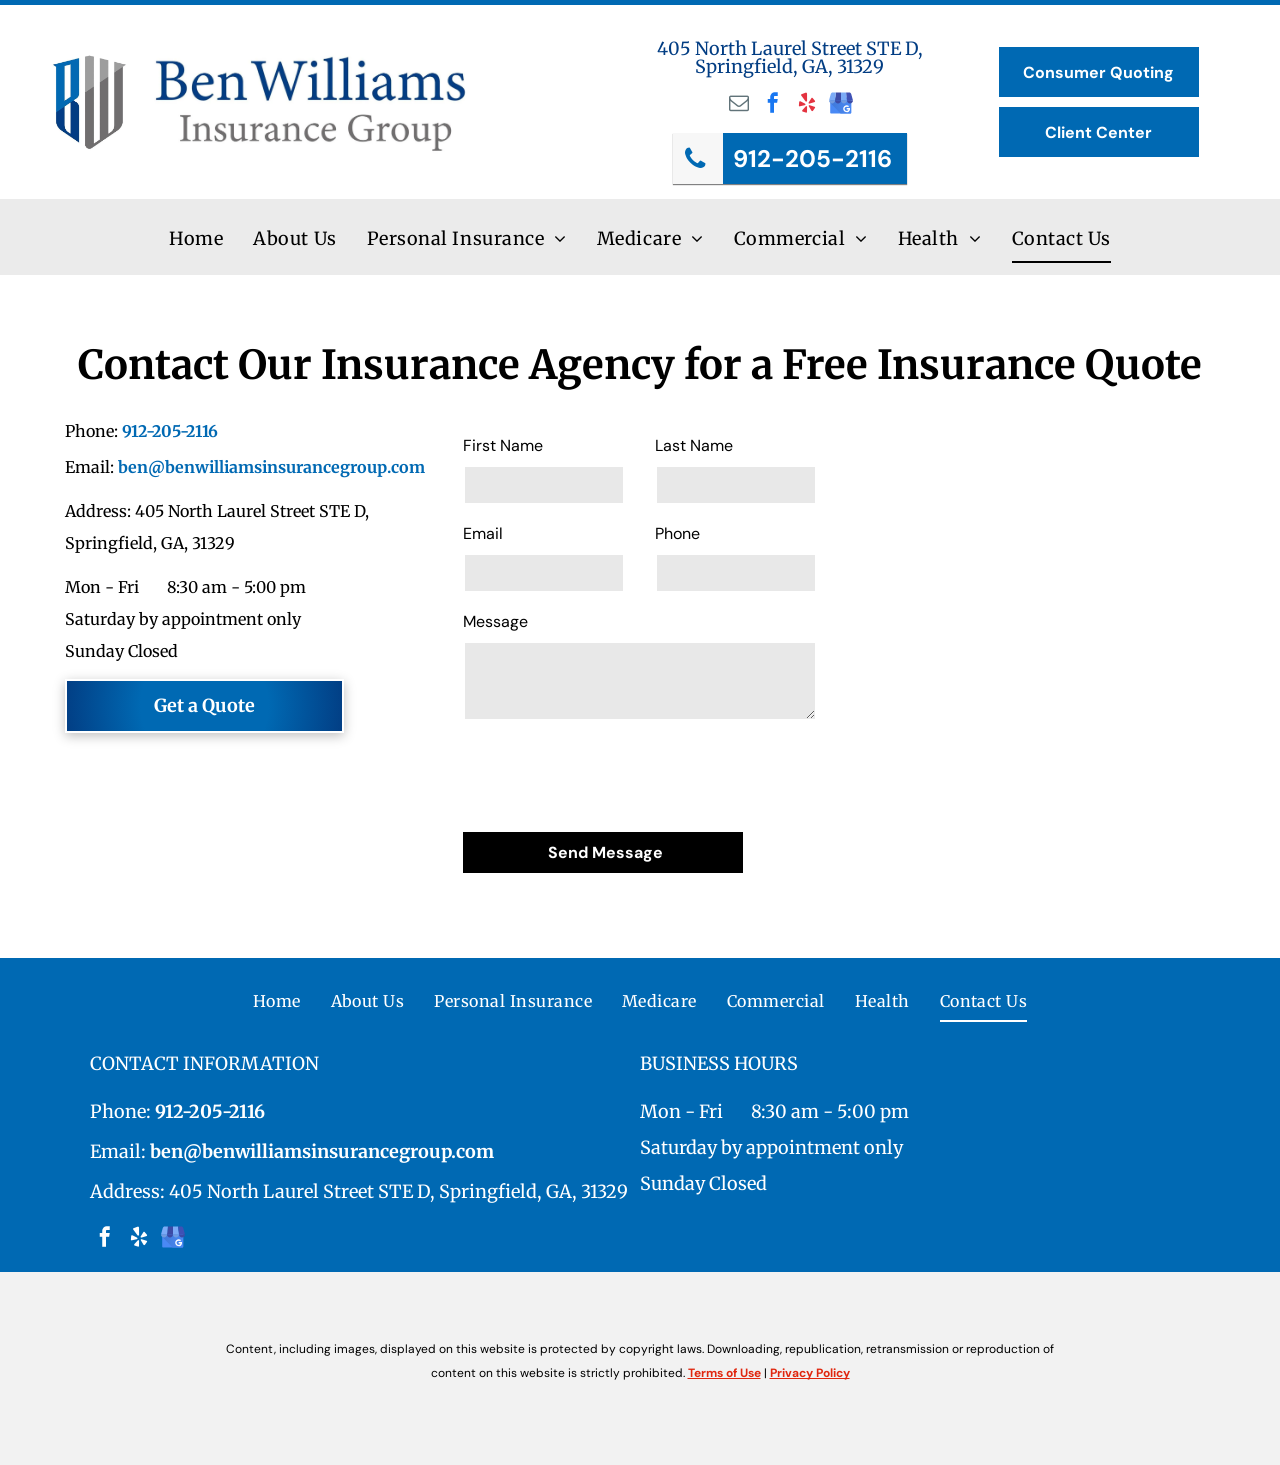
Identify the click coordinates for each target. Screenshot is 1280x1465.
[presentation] (615, 773)
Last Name (694, 445)
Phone (677, 533)
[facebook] (773, 105)
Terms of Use (724, 1373)
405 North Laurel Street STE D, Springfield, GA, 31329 (790, 57)
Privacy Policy (810, 1373)
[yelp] (807, 105)
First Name (503, 445)
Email (483, 533)
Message (495, 621)
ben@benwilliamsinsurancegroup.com (271, 467)
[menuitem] (196, 239)
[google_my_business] (841, 105)
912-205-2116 (170, 431)
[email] (739, 105)
